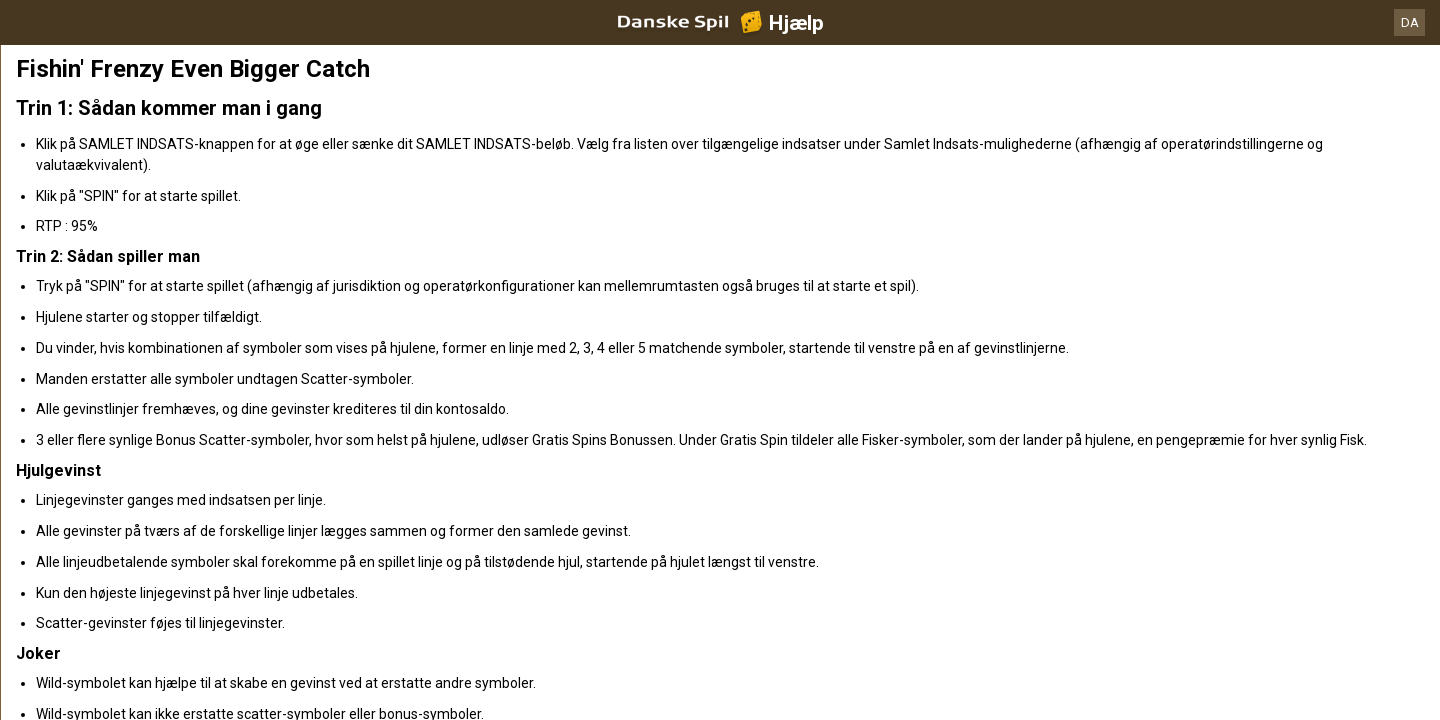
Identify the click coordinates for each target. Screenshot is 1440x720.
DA (1410, 22)
